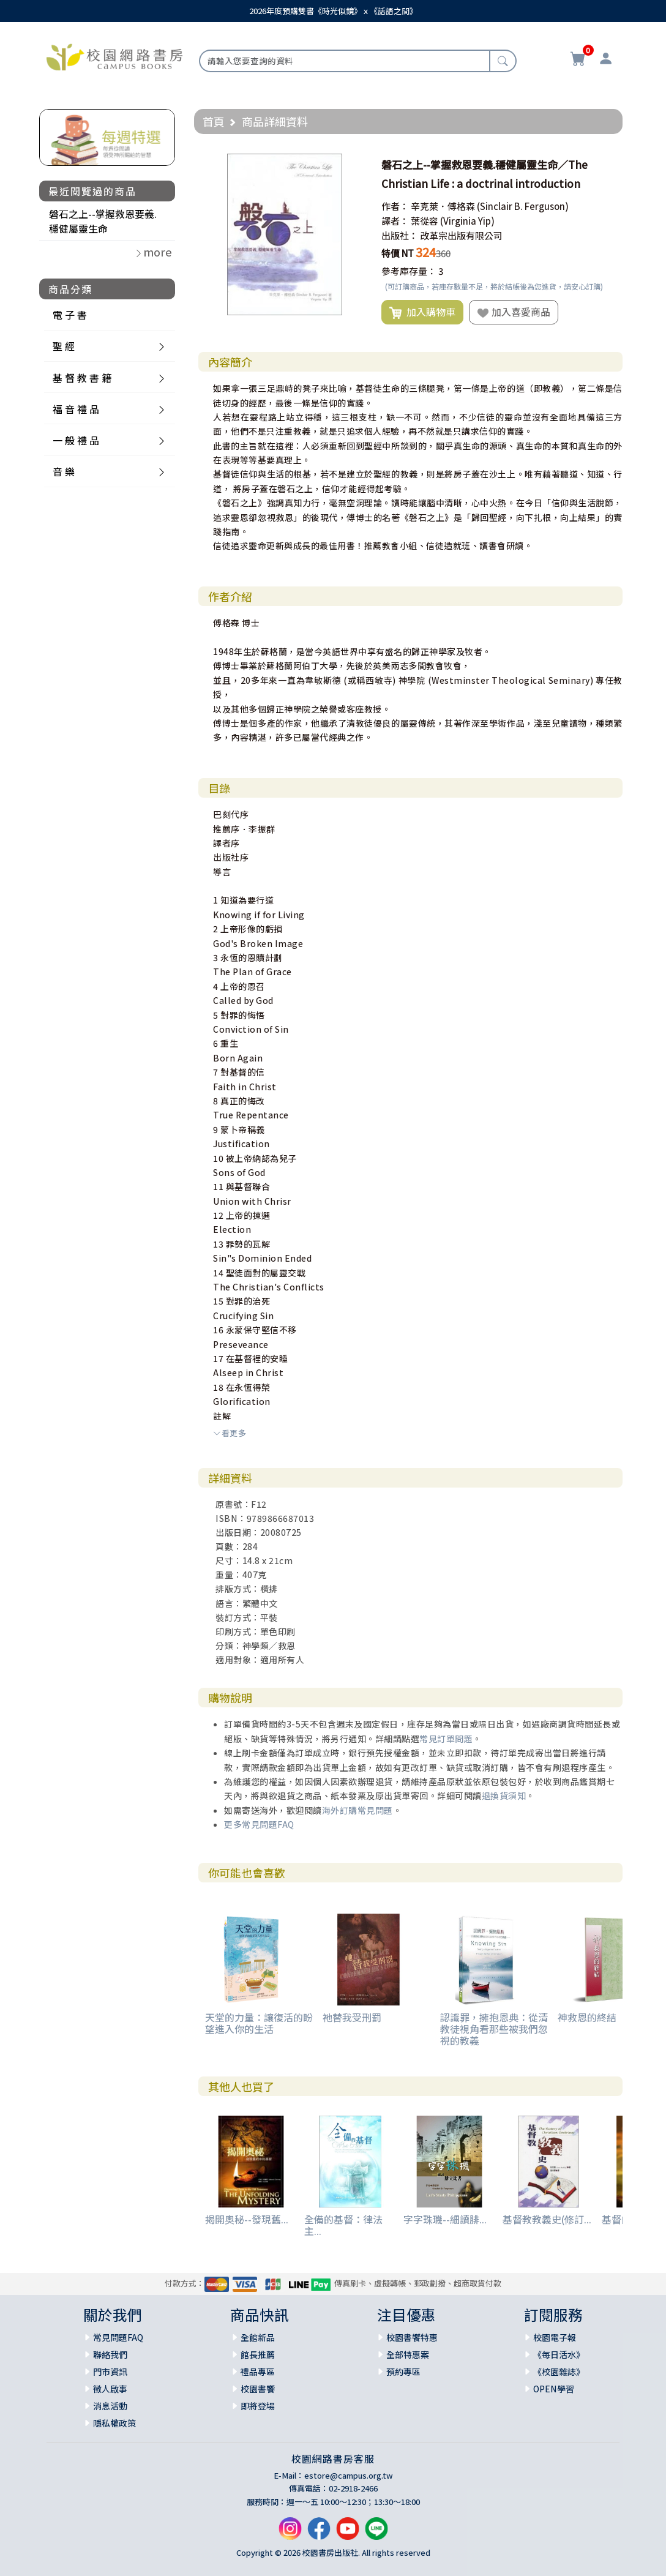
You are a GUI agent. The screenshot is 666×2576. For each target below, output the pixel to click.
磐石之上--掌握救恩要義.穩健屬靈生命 (103, 221)
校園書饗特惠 (412, 2337)
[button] (354, 164)
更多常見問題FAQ (259, 1824)
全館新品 (258, 2337)
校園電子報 (554, 2337)
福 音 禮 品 (76, 409)
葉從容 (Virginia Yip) (453, 220)
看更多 (229, 1433)
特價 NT (397, 253)
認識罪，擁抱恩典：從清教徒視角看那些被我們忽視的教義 (494, 2029)
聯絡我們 (110, 2354)
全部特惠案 (407, 2354)
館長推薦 (258, 2354)
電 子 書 (70, 314)
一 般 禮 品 (76, 440)
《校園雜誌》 (559, 2371)
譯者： (395, 220)
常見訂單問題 (446, 1738)
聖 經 (64, 346)
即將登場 (258, 2406)
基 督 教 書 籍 (82, 377)
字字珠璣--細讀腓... (445, 2219)
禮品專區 (258, 2371)
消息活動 (110, 2406)
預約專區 (403, 2371)
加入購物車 (422, 312)
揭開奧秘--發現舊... (246, 2219)
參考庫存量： (408, 270)
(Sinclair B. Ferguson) (523, 206)
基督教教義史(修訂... (547, 2219)
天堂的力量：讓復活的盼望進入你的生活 (259, 2023)
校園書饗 (258, 2389)
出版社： (399, 235)
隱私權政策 (114, 2423)
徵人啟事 (110, 2389)
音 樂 (64, 471)
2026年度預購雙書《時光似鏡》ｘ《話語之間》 (333, 11)
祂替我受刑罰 (352, 2017)
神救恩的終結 (587, 2017)
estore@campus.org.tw (348, 2475)
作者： (395, 206)
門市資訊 (110, 2371)
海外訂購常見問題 (357, 1810)
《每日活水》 (559, 2354)
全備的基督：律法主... (343, 2225)
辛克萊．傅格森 (443, 206)
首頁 (214, 121)
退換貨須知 (504, 1795)
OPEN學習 (553, 2389)
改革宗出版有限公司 (461, 235)
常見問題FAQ (118, 2337)
